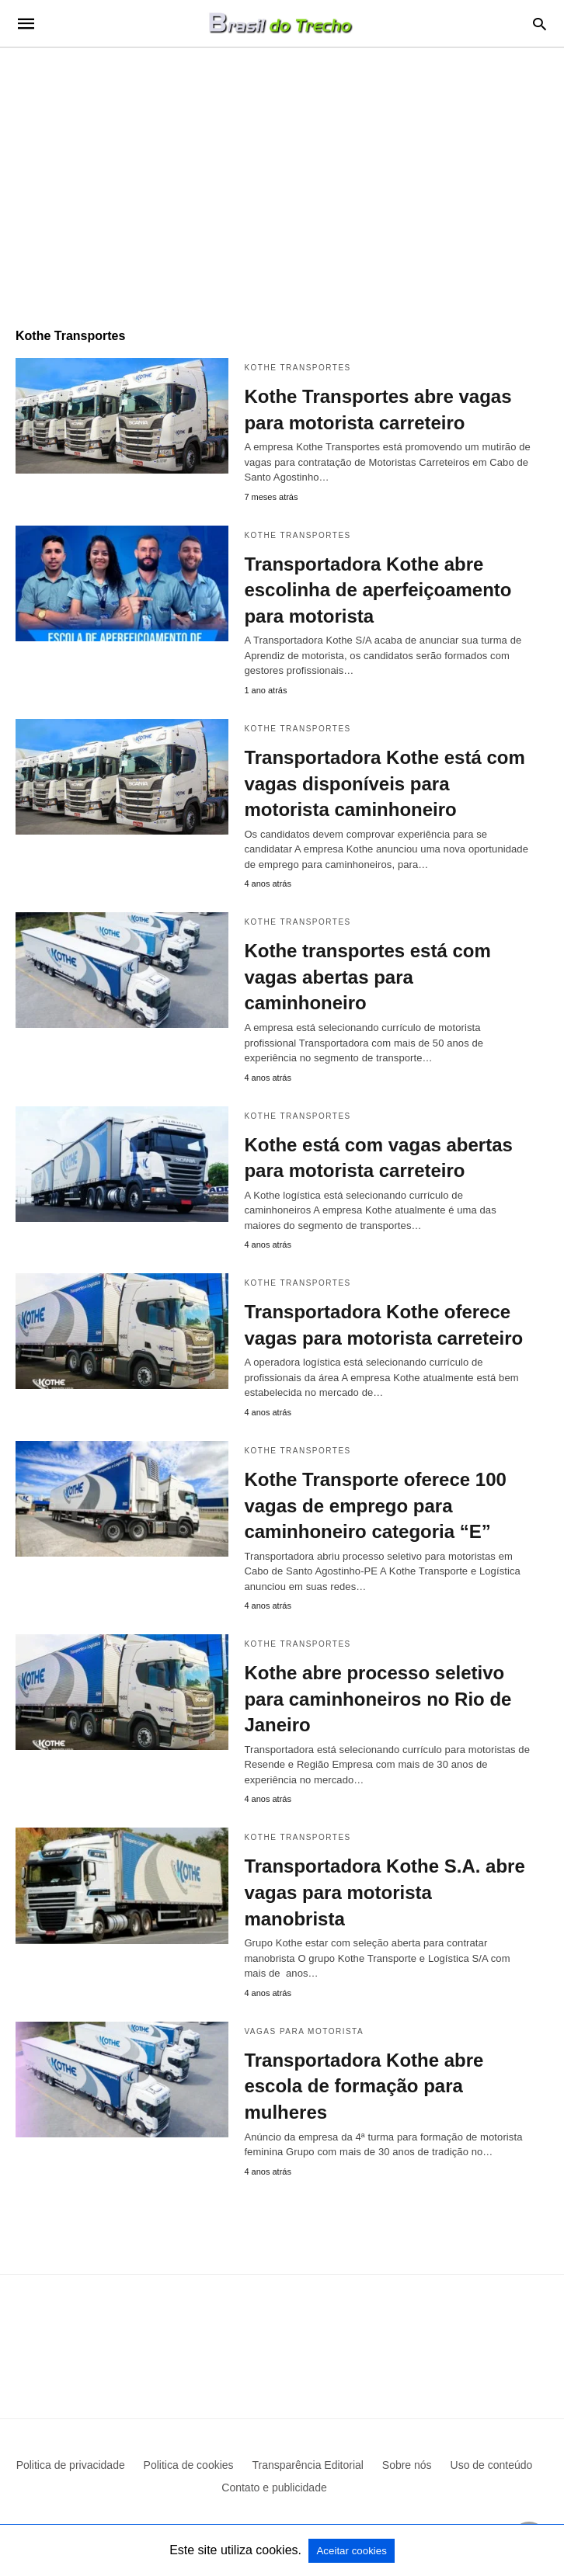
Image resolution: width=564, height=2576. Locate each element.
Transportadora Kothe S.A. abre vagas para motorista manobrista (384, 1892)
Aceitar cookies (351, 2551)
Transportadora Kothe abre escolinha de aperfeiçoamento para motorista (377, 590)
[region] (282, 180)
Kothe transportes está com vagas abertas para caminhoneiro (367, 976)
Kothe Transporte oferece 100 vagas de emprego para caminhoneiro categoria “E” (375, 1505)
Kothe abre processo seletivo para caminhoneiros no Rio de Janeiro (377, 1698)
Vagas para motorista (304, 2031)
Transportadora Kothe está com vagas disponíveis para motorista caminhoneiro (384, 783)
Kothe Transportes (297, 367)
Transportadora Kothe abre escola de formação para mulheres (363, 2086)
